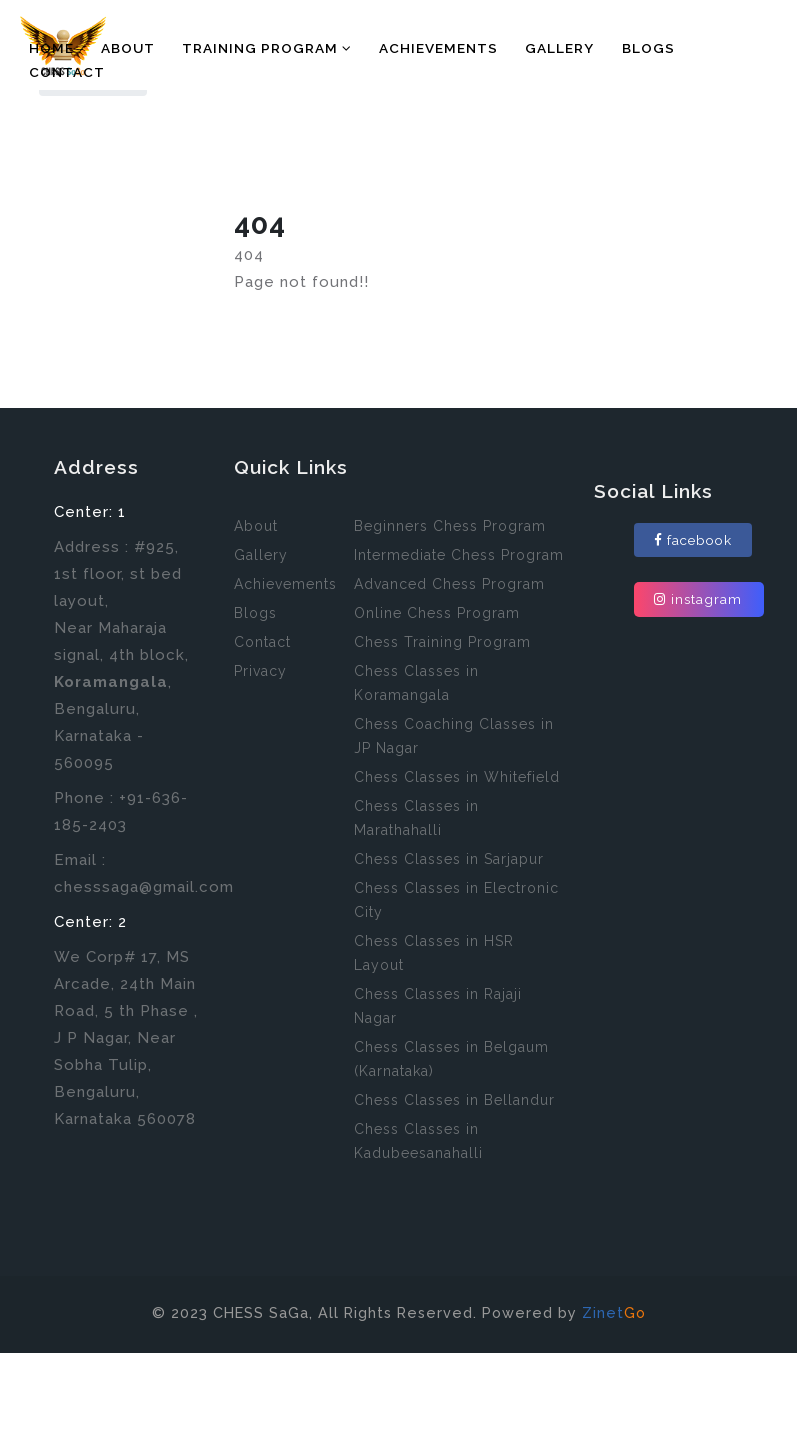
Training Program (267, 48)
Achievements (438, 48)
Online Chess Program (437, 613)
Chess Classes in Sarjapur (449, 859)
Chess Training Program (442, 642)
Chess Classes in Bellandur (454, 1100)
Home (51, 48)
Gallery (559, 48)
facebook (693, 540)
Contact (67, 72)
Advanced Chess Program (449, 584)
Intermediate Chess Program (459, 555)
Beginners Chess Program (450, 526)
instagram (698, 599)
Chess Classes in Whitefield (457, 777)
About (128, 48)
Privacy (260, 671)
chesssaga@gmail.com (144, 887)
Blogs (648, 48)
